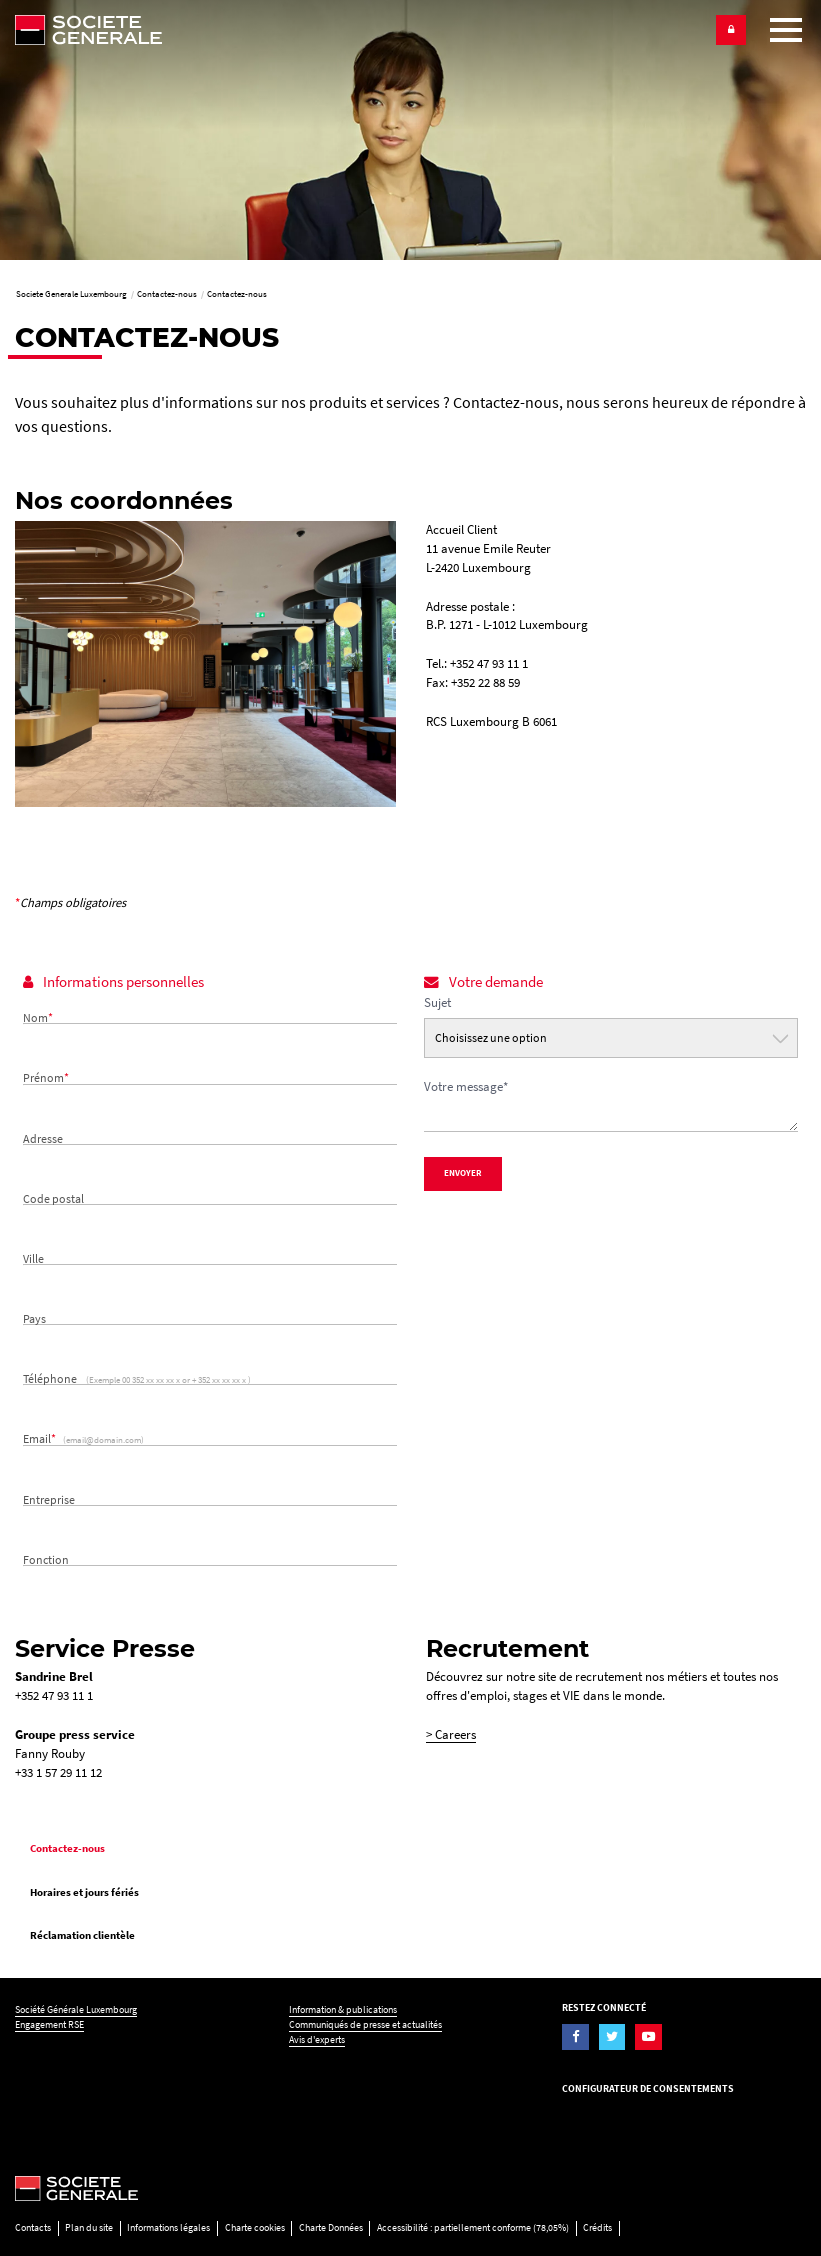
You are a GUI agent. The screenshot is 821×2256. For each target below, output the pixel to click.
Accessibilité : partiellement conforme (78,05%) (473, 2227)
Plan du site (89, 2227)
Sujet (437, 1002)
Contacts (33, 2227)
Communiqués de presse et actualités (365, 2024)
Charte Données (331, 2227)
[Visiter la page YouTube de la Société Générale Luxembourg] (648, 2037)
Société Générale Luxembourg (76, 2009)
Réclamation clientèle (82, 1935)
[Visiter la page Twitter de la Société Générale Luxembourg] (612, 2037)
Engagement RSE (49, 2024)
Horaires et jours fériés (84, 1892)
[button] (731, 30)
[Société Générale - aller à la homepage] (359, 30)
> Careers (451, 1734)
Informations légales (168, 2227)
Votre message (466, 1086)
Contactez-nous (67, 1848)
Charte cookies (255, 2227)
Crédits (597, 2227)
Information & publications (343, 2009)
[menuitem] (410, 1848)
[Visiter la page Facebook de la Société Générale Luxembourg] (575, 2037)
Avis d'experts (317, 2039)
